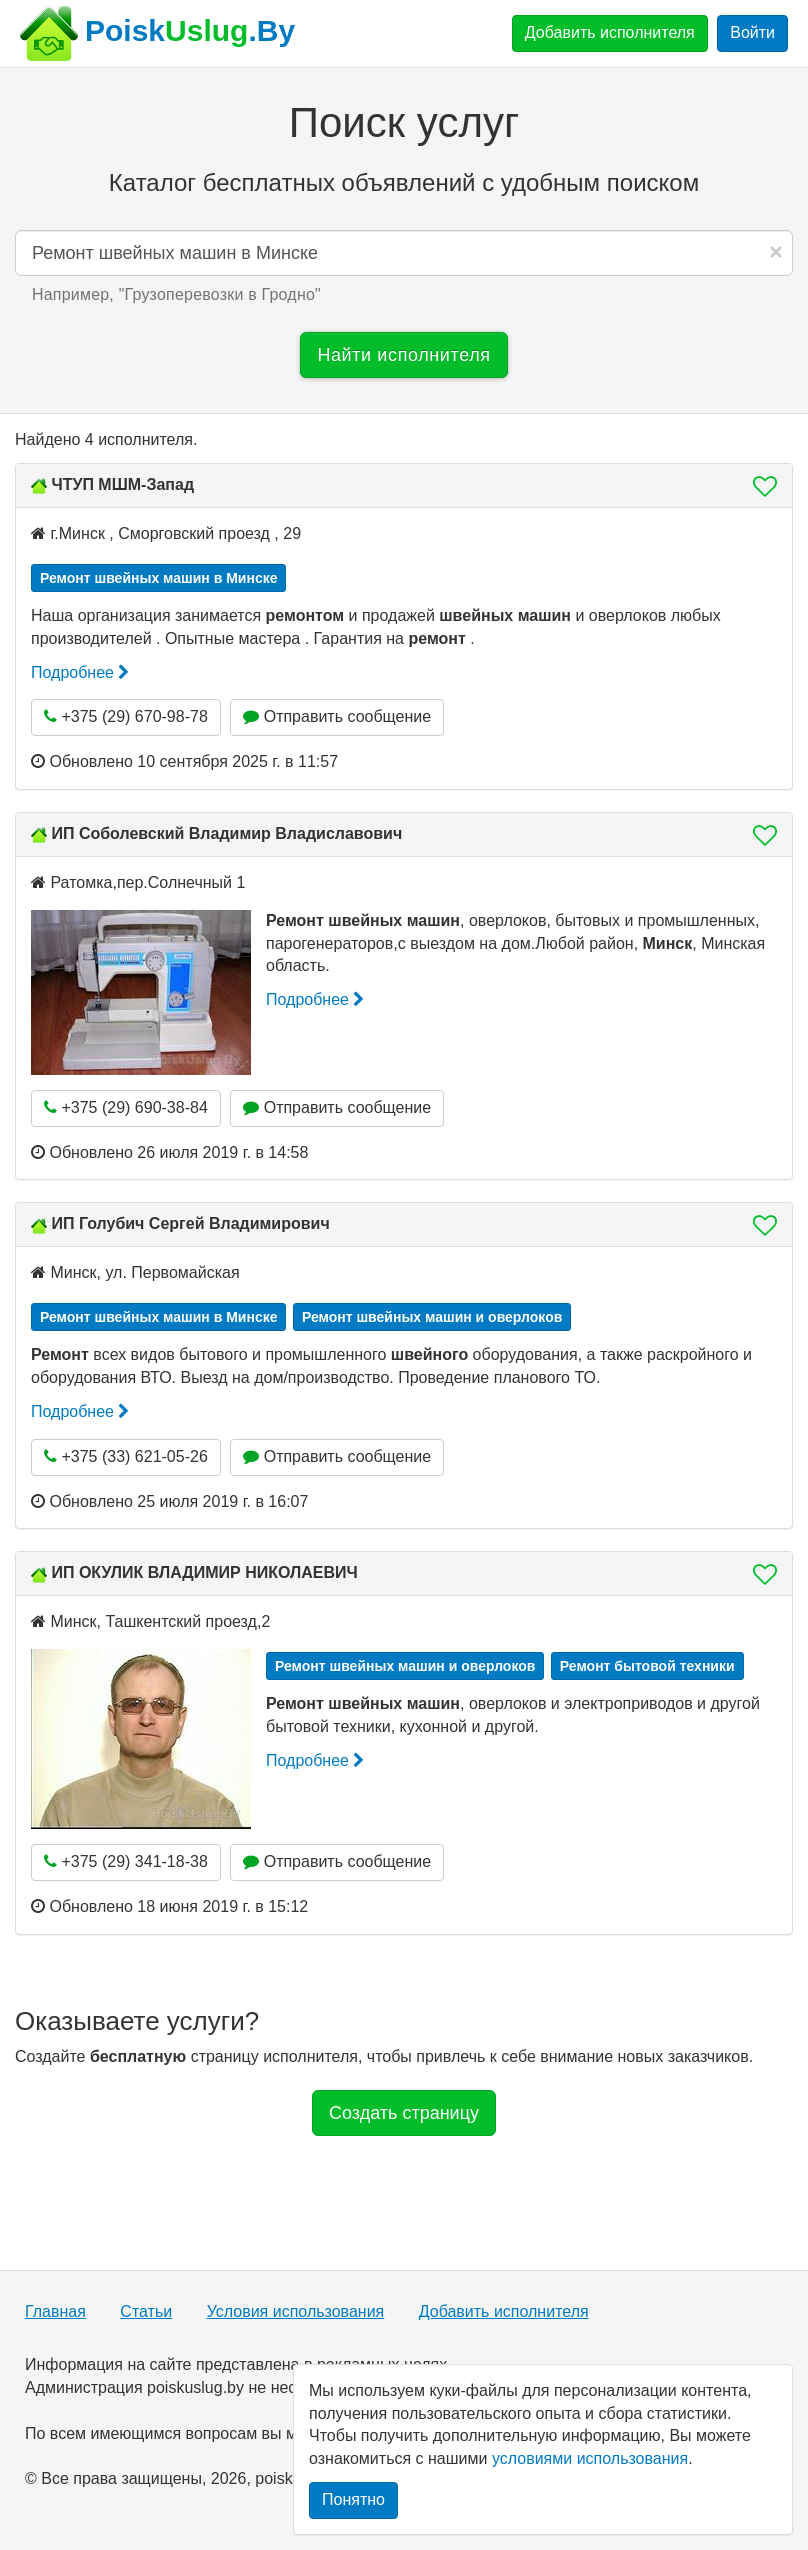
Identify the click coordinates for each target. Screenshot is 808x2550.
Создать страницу (404, 2113)
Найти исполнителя (403, 355)
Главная (55, 2311)
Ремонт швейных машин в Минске (158, 578)
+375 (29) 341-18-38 (126, 1861)
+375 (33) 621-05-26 (126, 1456)
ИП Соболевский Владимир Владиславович (226, 833)
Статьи (146, 2311)
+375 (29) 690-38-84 (126, 1107)
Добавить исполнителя (610, 32)
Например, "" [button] (176, 294)
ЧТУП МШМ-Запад (122, 484)
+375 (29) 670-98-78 (126, 716)
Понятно (353, 2499)
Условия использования (296, 2311)
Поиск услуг (404, 122)
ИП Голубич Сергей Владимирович (190, 1223)
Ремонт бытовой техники (647, 1666)
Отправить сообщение (337, 716)
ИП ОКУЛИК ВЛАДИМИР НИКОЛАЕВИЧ (204, 1572)
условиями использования (590, 2458)
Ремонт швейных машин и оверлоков (432, 1317)
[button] (759, 486)
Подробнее (80, 672)
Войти (752, 32)
